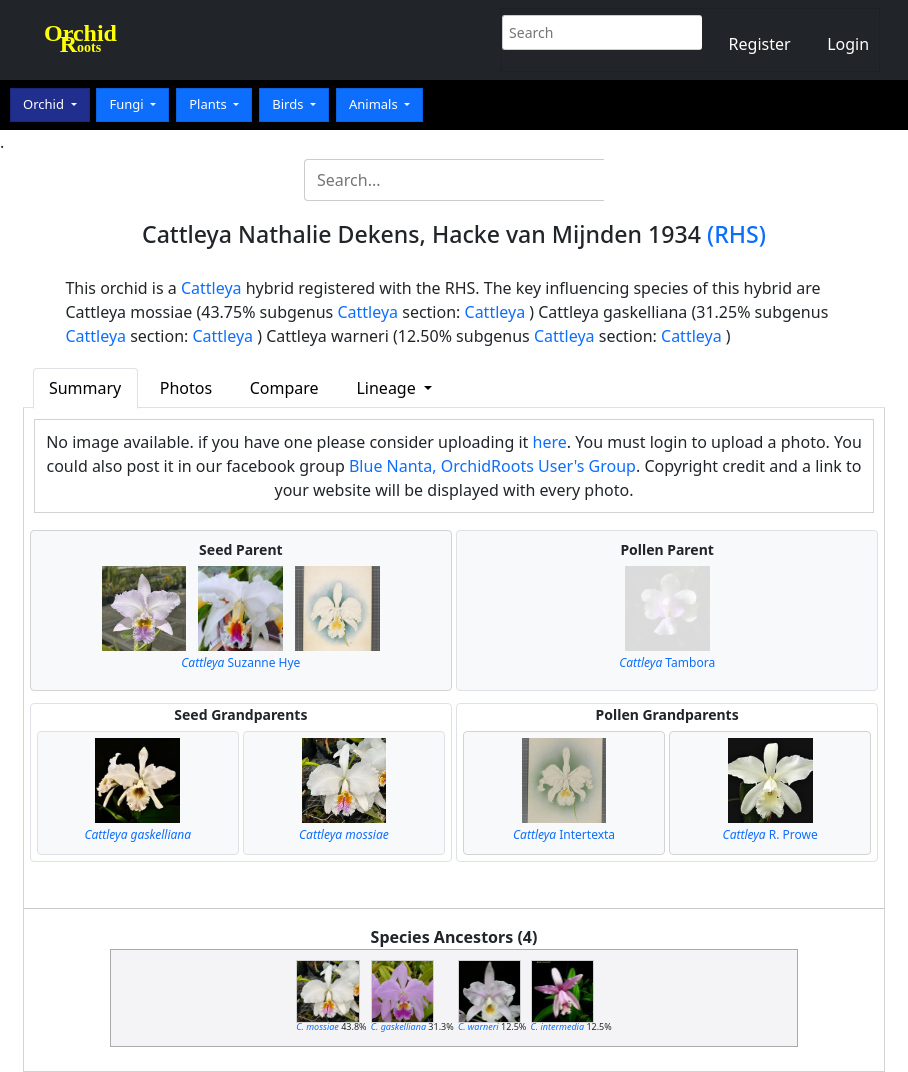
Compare (284, 388)
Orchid (45, 104)
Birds (289, 104)
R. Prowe (770, 834)
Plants (209, 104)
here (550, 442)
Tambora (667, 662)
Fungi (128, 104)
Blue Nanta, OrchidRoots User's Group (492, 466)
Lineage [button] (387, 388)
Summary (85, 388)
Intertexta (564, 834)
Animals (375, 104)
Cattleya (211, 288)
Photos (186, 388)
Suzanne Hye (240, 662)
